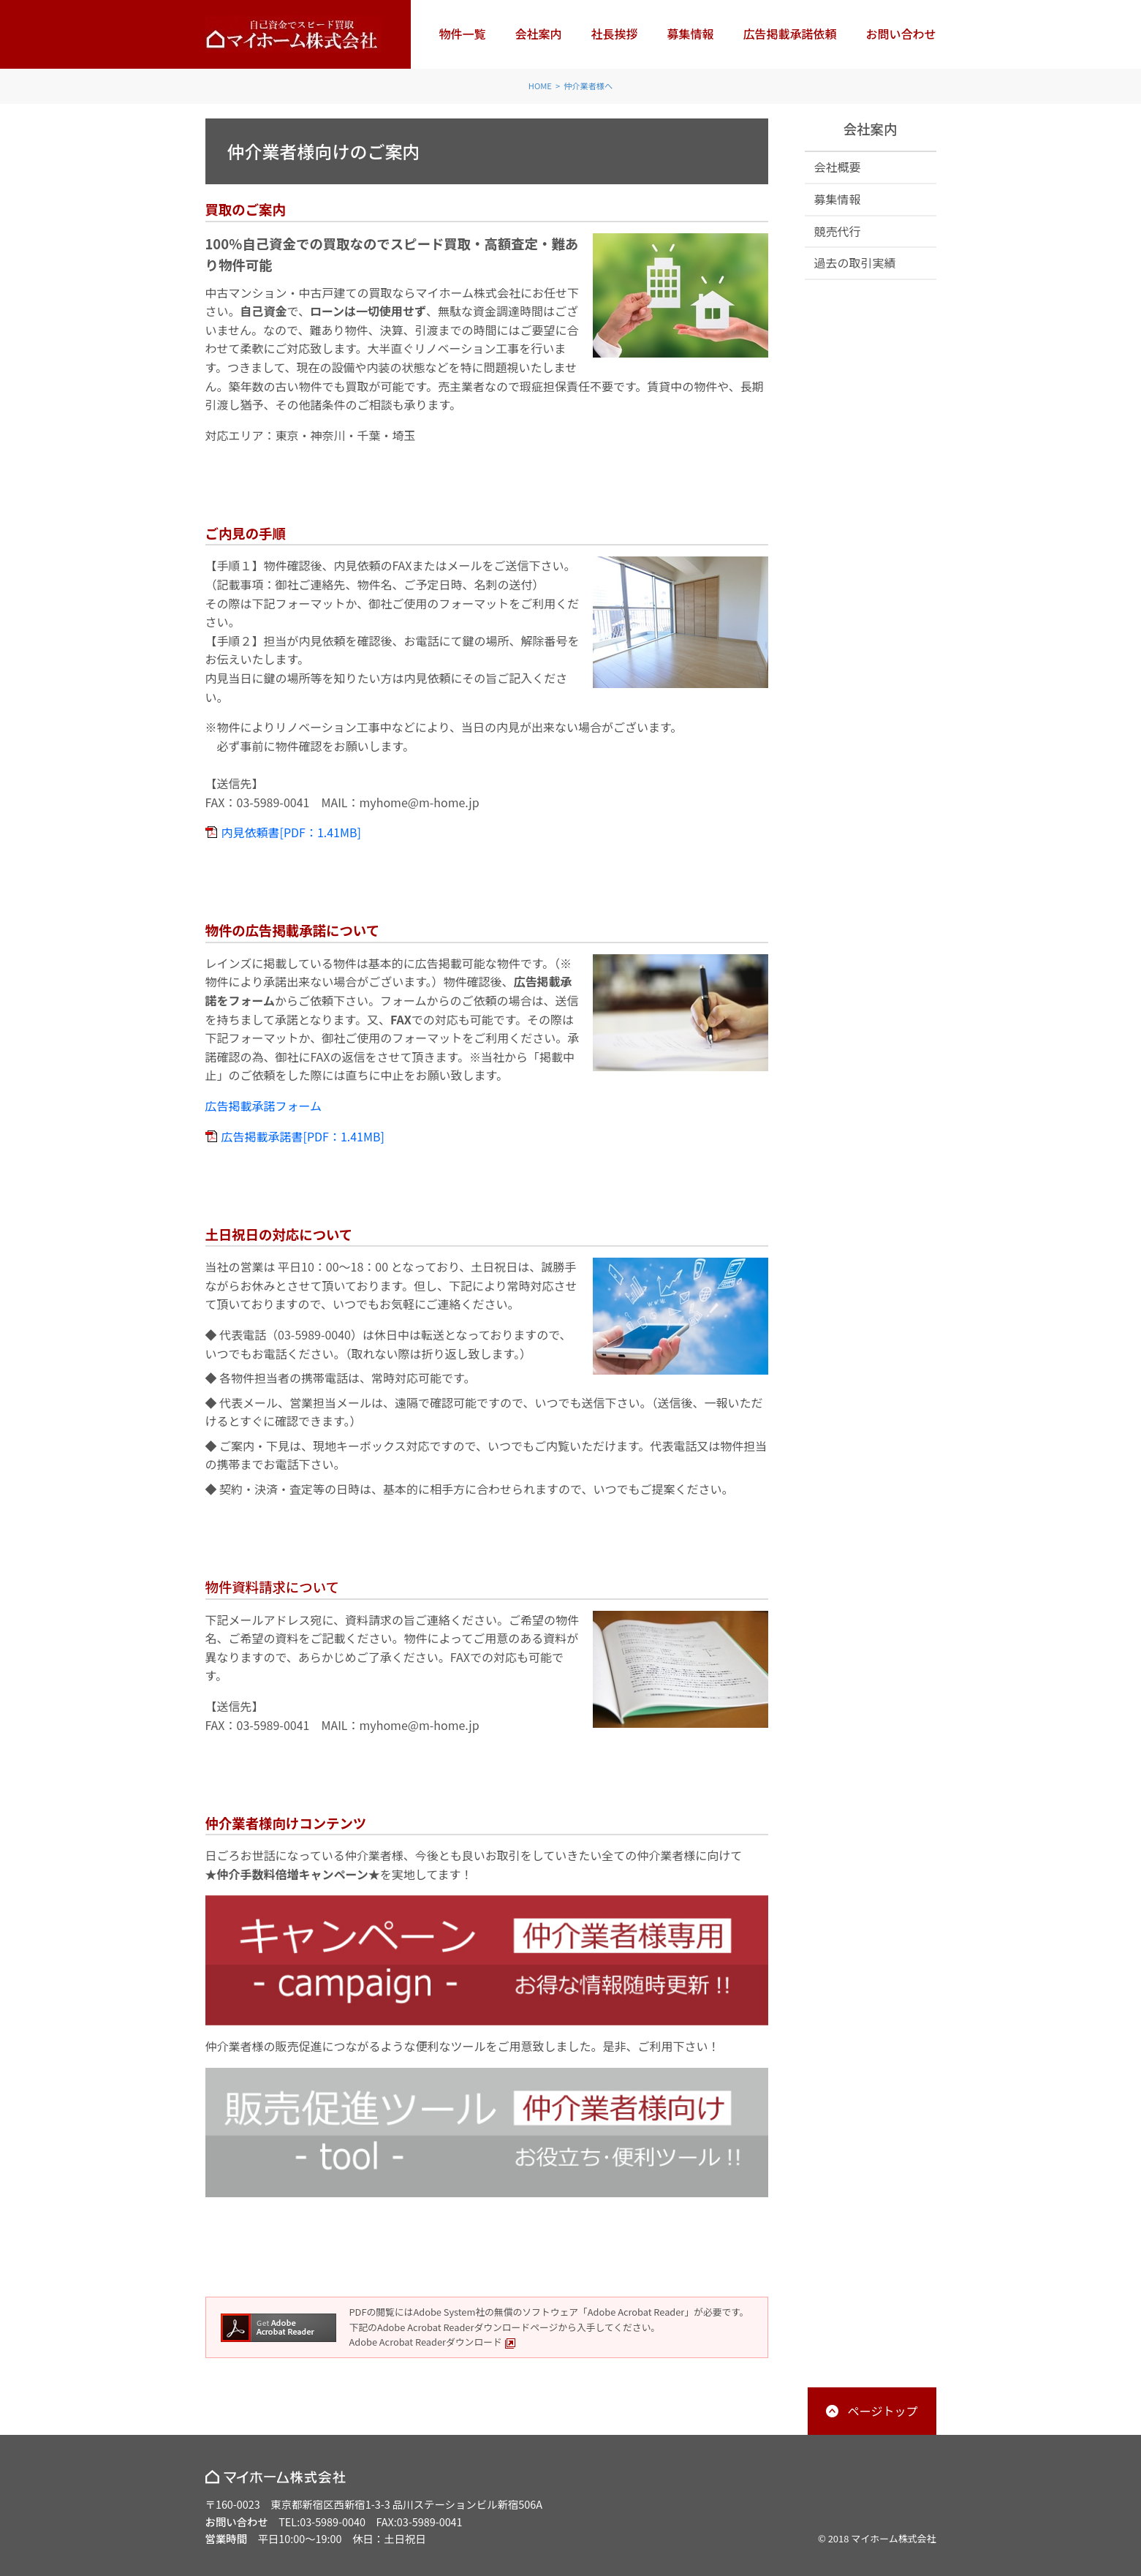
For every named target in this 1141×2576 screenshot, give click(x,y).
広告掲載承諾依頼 (789, 33)
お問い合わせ (900, 33)
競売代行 (837, 231)
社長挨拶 (614, 33)
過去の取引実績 (855, 262)
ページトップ (883, 2411)
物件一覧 (462, 33)
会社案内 (538, 33)
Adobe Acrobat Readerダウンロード (432, 2342)
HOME (540, 85)
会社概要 (837, 166)
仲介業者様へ (588, 85)
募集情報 (690, 33)
